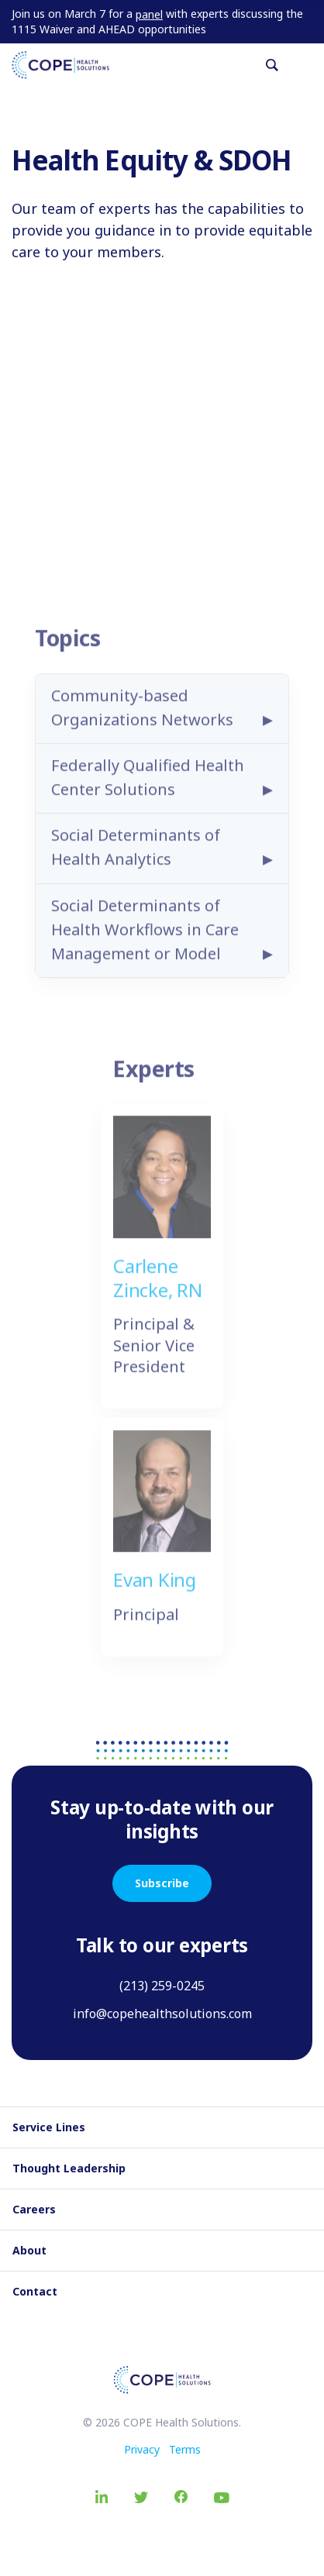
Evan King (154, 1587)
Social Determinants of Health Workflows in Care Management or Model (145, 937)
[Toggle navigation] (306, 65)
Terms (185, 2449)
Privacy (142, 2449)
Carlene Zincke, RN (157, 1285)
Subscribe (162, 1883)
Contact (34, 2291)
